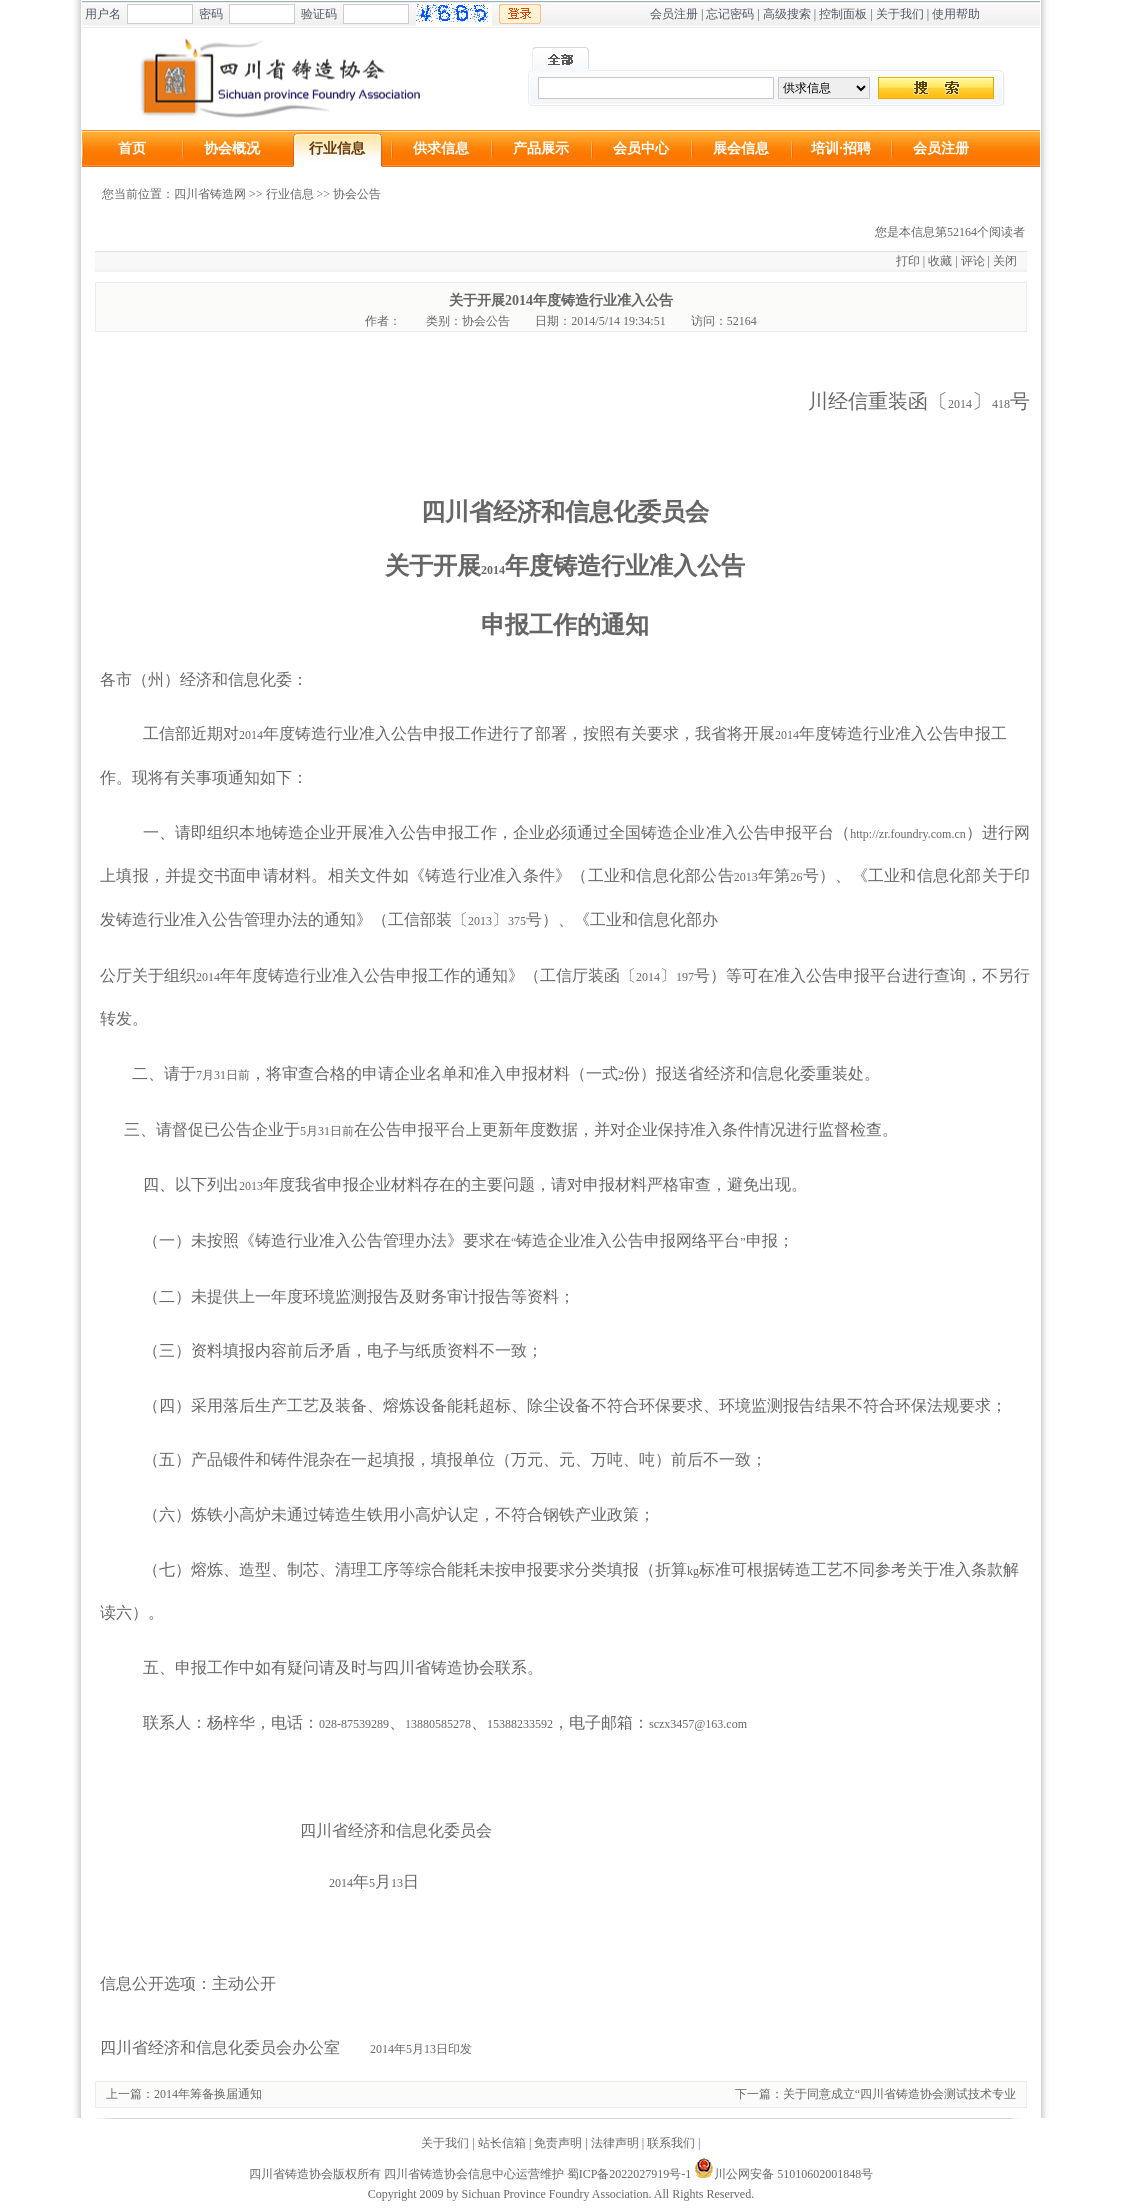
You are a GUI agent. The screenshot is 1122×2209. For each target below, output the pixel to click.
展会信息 (741, 148)
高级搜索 (787, 14)
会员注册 (674, 14)
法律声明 (615, 2143)
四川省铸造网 (210, 194)
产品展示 (541, 148)
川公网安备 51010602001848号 (783, 2174)
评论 (973, 261)
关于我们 (900, 14)
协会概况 (232, 148)
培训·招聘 (841, 148)
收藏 (940, 261)
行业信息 (337, 148)
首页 (132, 148)
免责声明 (558, 2143)
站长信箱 (502, 2143)
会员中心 (641, 148)
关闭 (1005, 261)
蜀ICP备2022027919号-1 (629, 2174)
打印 (908, 261)
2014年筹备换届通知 (208, 2094)
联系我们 (671, 2143)
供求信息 (441, 148)
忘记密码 (730, 14)
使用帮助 (956, 14)
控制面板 (843, 14)
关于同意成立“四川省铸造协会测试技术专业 (899, 2094)
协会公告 (357, 194)
